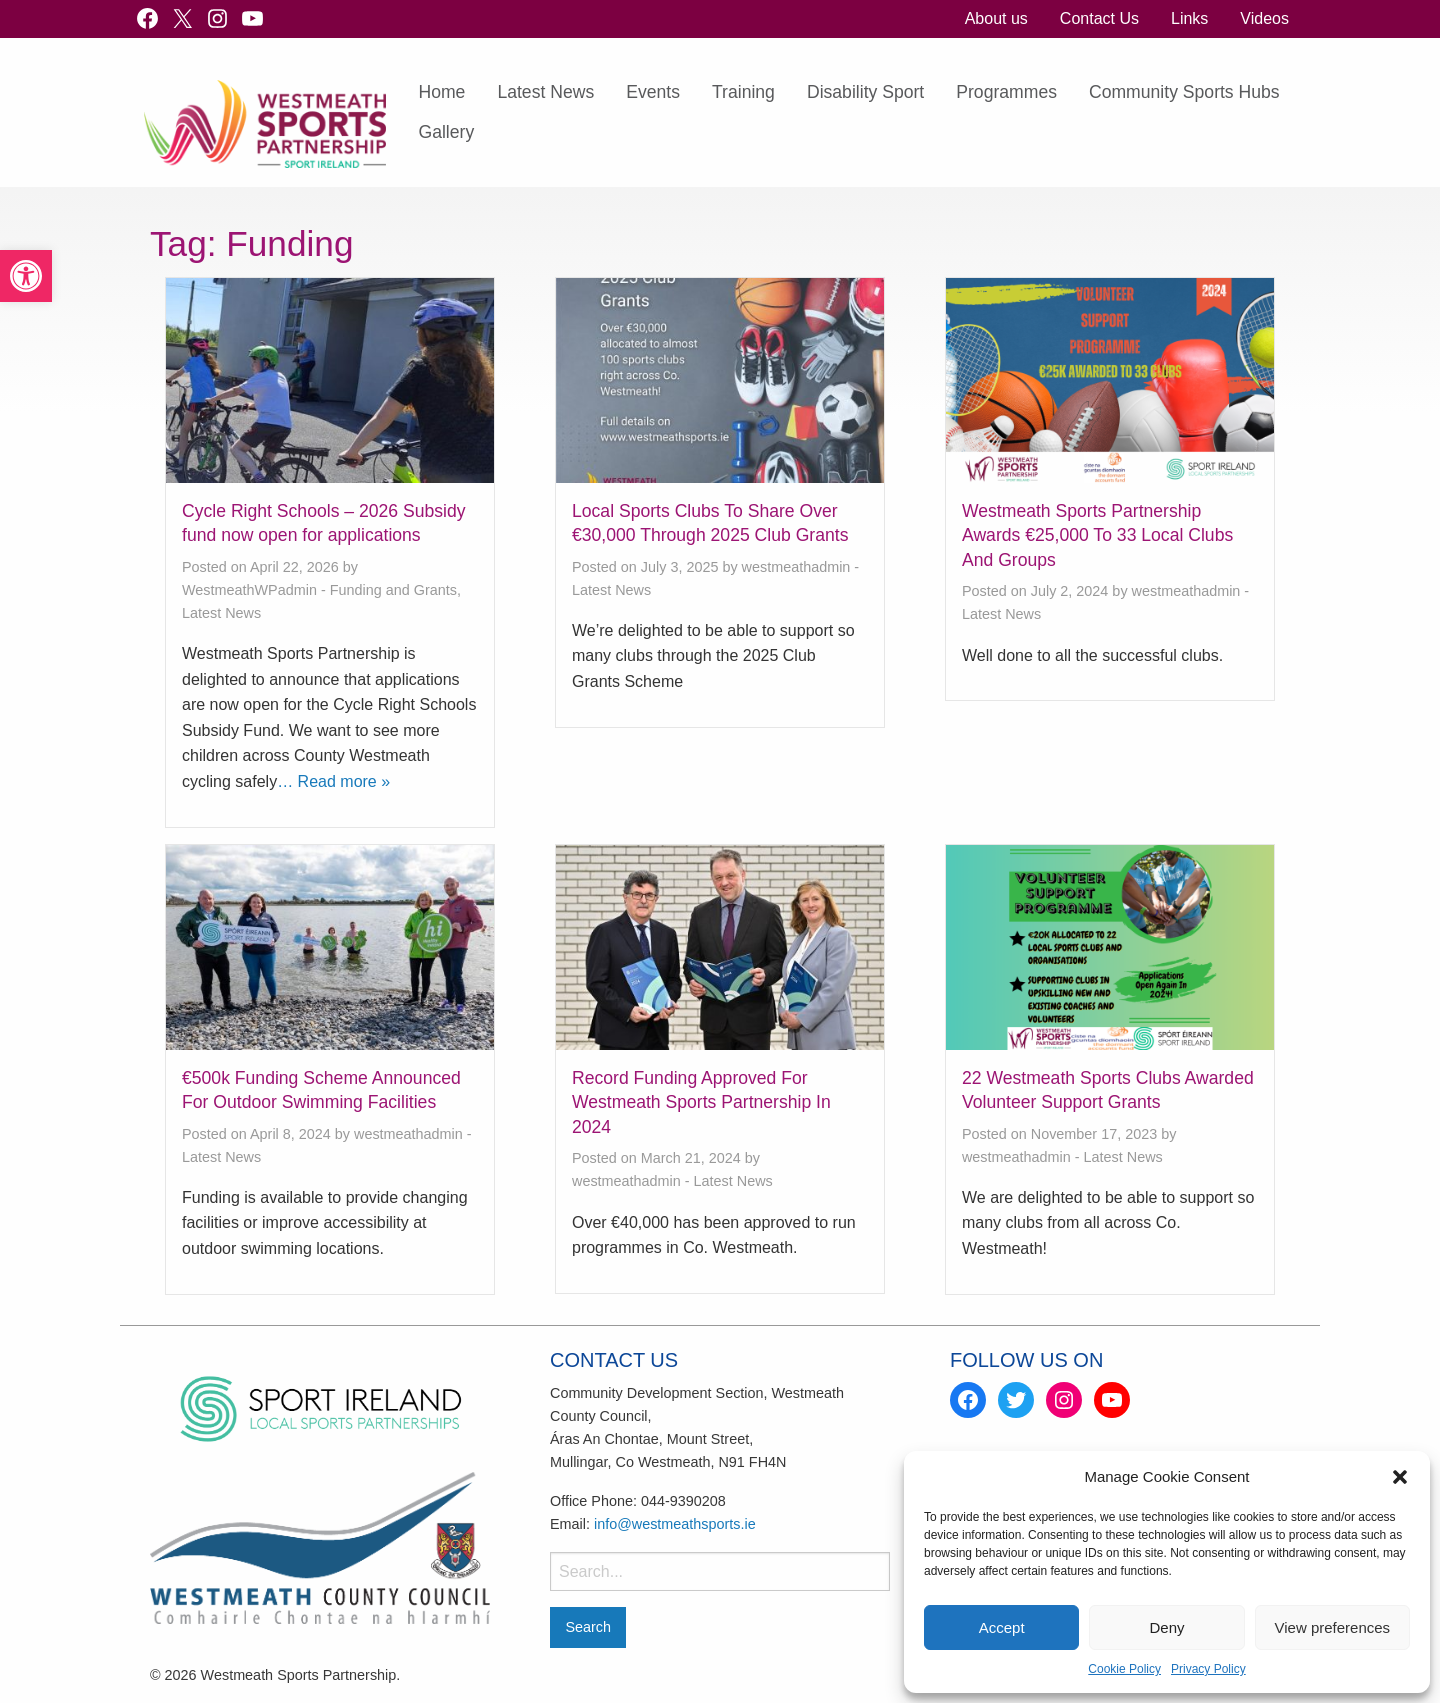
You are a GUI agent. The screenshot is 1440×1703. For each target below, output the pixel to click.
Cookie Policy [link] (1124, 1669)
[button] (1400, 1477)
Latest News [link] (545, 92)
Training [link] (743, 92)
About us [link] (996, 18)
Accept (1002, 1627)
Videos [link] (1264, 18)
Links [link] (1189, 18)
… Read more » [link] (333, 781)
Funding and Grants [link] (393, 590)
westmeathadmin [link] (796, 567)
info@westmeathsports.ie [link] (675, 1524)
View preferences (1333, 1627)
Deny (1166, 1627)
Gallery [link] (446, 132)
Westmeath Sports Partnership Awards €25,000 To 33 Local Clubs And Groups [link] (1097, 535)
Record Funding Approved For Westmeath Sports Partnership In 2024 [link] (701, 1102)
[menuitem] (996, 19)
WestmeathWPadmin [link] (249, 590)
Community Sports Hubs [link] (1184, 92)
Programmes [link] (1006, 92)
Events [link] (653, 92)
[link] (26, 276)
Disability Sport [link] (865, 92)
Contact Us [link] (1099, 18)
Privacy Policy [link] (1208, 1669)
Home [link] (441, 92)
